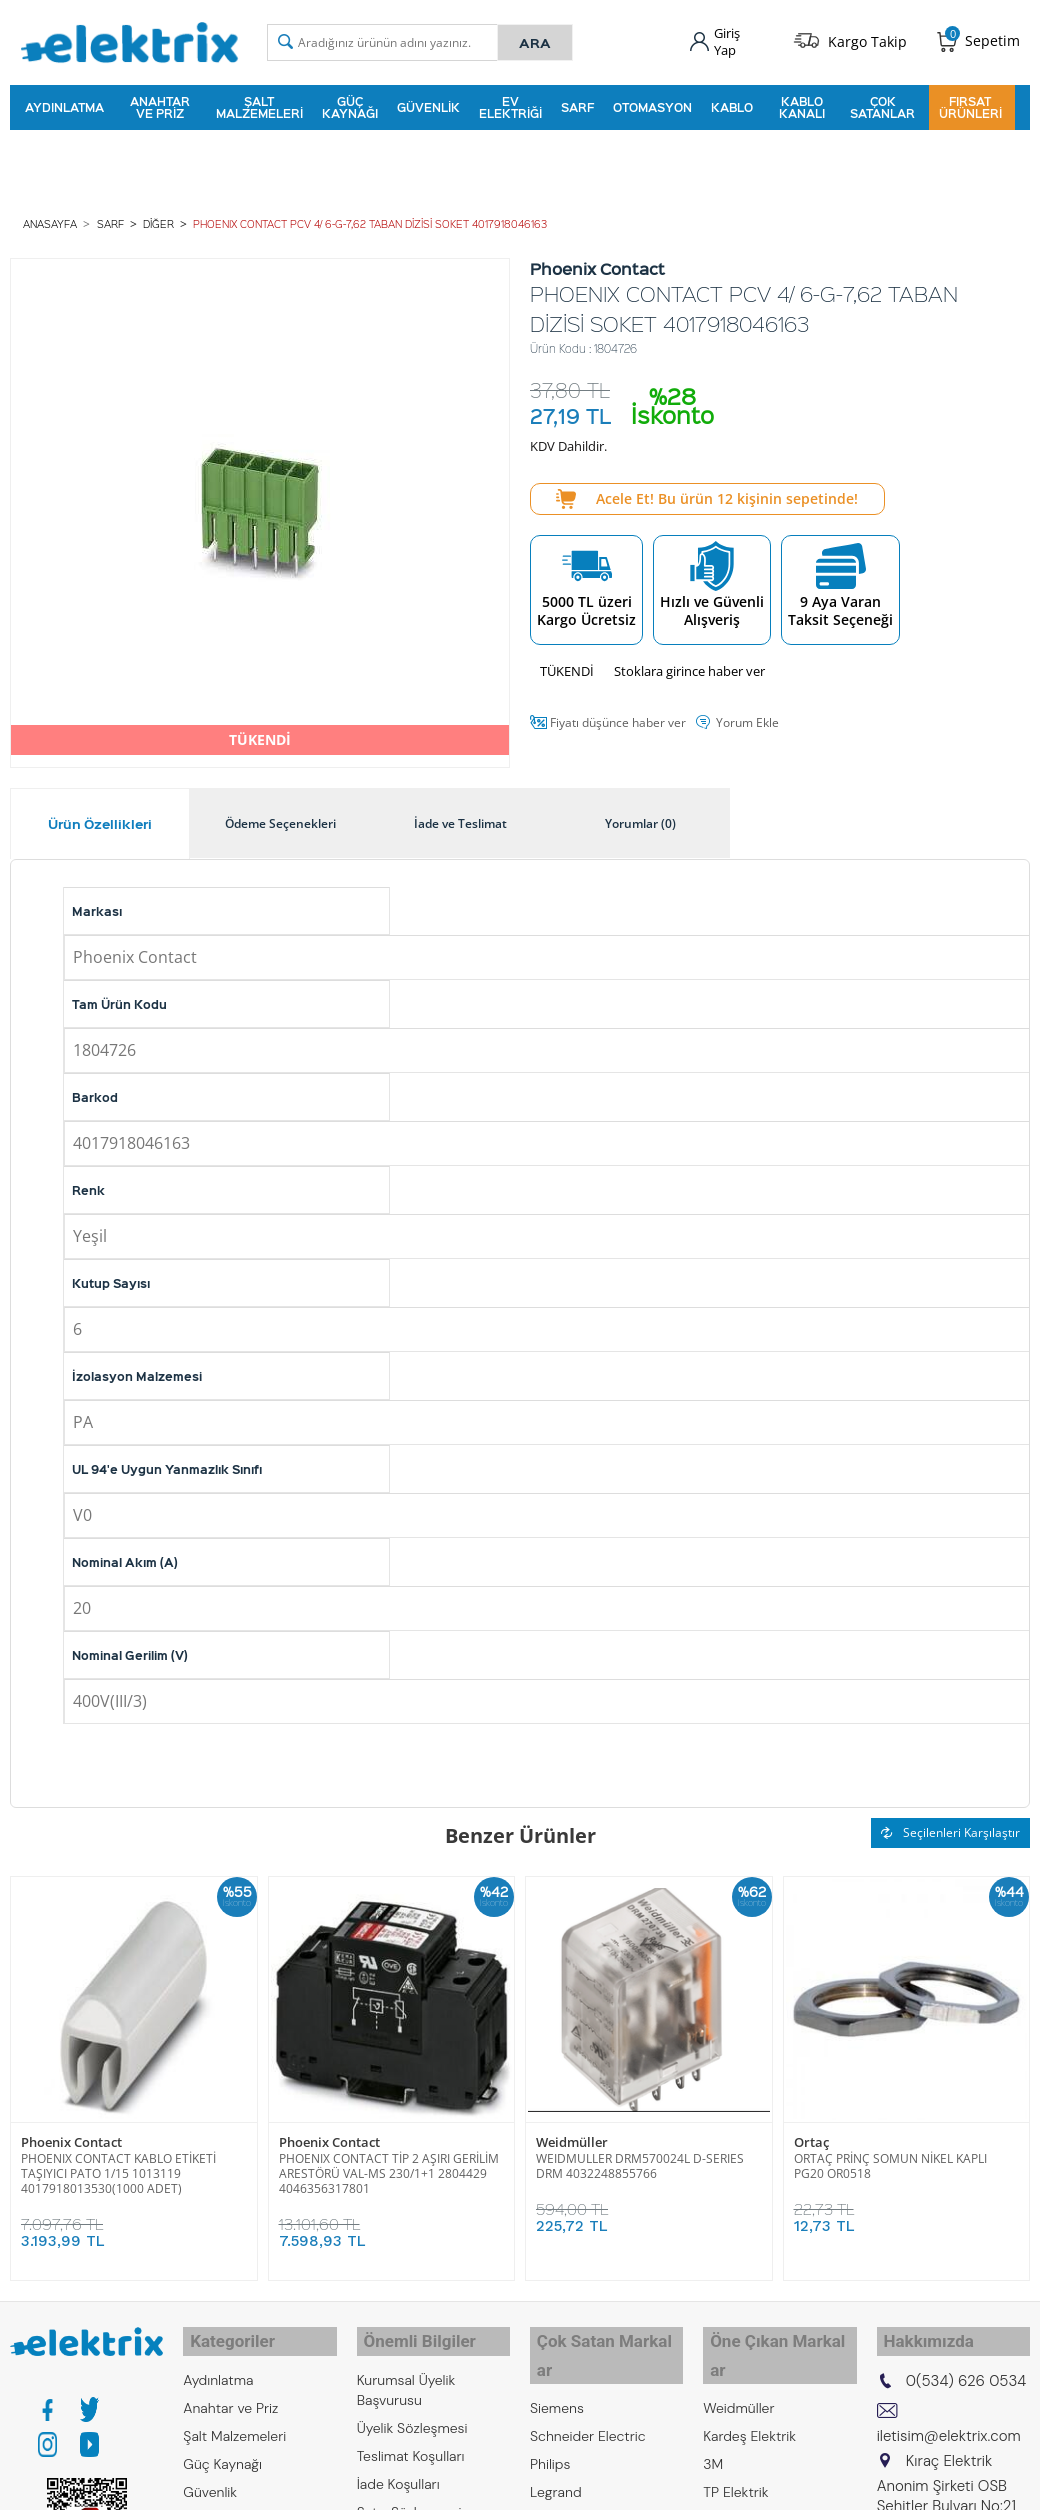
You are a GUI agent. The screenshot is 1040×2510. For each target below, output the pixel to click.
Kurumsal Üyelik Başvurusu (406, 2375)
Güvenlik (428, 104)
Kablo (732, 104)
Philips (550, 2421)
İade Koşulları (398, 2469)
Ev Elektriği (510, 104)
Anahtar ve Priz (160, 104)
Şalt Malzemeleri (259, 104)
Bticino (725, 2477)
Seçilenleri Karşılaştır (950, 1825)
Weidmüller (572, 2135)
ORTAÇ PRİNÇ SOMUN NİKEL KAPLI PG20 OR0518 (890, 2159)
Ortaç (811, 2135)
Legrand (556, 2449)
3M (713, 2421)
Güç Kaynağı (350, 104)
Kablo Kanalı (802, 104)
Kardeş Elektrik (749, 2393)
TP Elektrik (735, 2449)
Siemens (557, 2365)
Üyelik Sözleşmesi (412, 2413)
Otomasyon (652, 104)
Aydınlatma (64, 104)
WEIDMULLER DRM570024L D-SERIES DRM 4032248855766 (640, 2159)
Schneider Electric (588, 2393)
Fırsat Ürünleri (970, 104)
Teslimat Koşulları (411, 2441)
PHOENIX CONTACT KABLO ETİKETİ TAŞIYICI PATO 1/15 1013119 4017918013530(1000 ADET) (118, 2166)
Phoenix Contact (71, 2135)
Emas (547, 2477)
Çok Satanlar (882, 104)
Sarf (577, 104)
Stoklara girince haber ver (689, 664)
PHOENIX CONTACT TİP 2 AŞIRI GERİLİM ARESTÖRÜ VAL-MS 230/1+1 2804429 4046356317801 (389, 2166)
